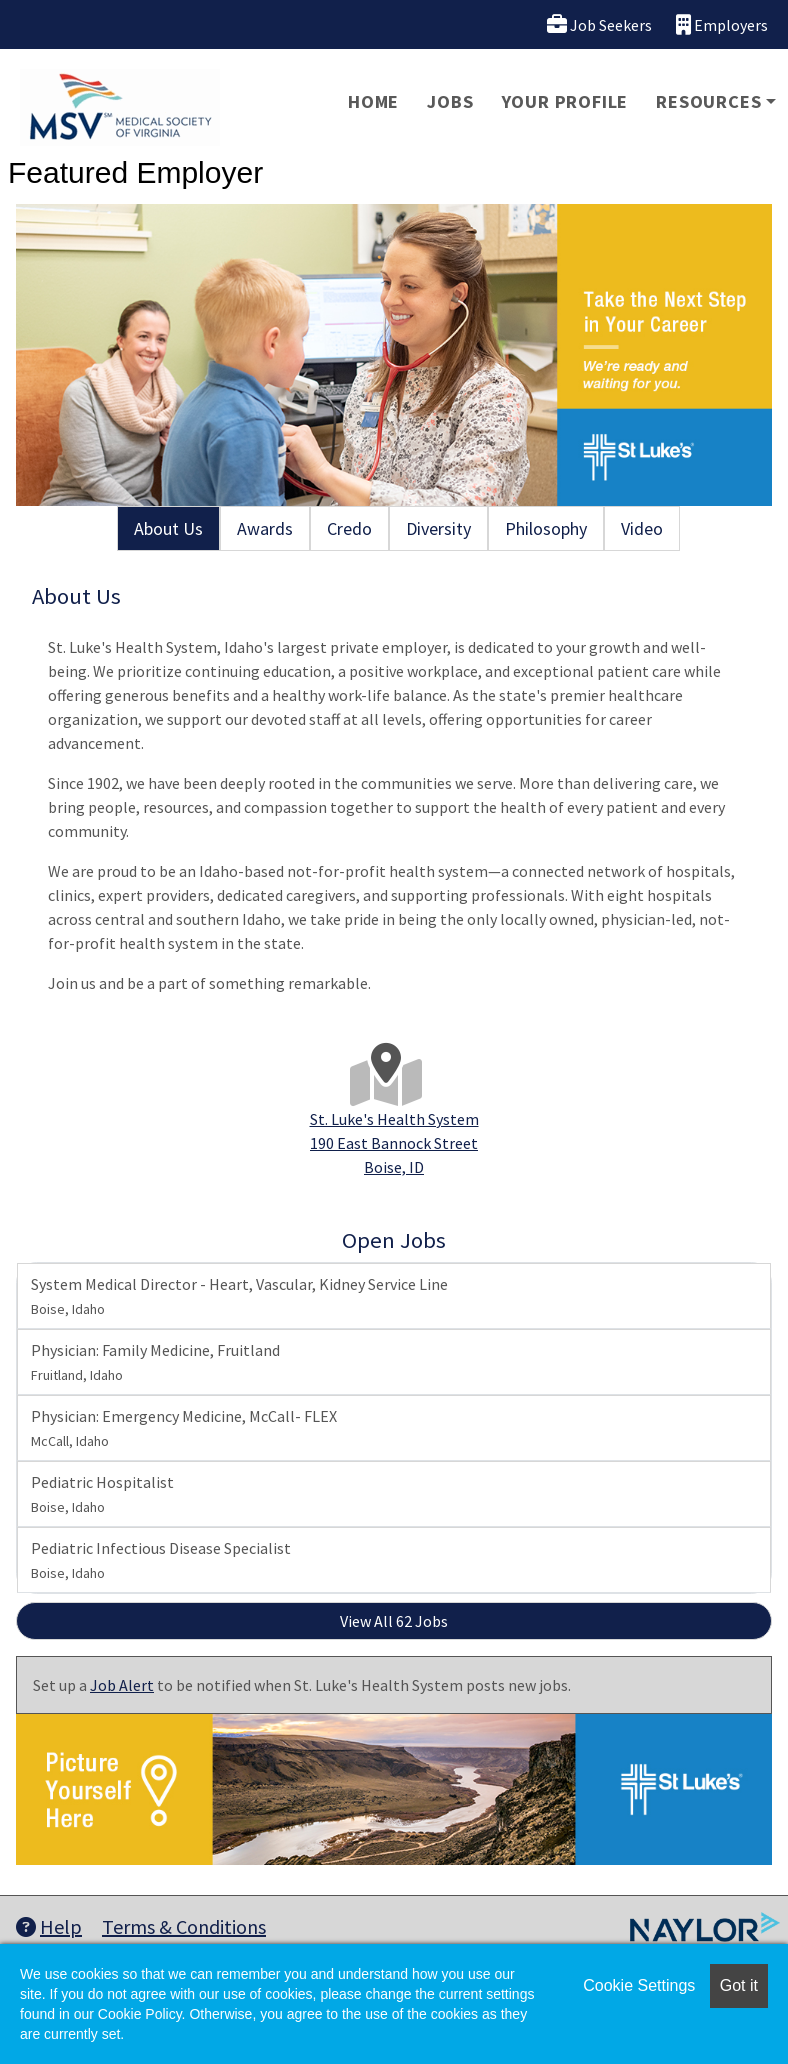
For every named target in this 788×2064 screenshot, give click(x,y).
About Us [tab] (168, 528)
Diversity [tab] (438, 528)
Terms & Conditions (184, 1926)
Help (49, 1926)
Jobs (450, 101)
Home (373, 101)
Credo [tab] (349, 528)
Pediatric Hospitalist (102, 1494)
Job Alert (122, 1685)
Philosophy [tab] (546, 528)
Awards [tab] (265, 528)
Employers (722, 24)
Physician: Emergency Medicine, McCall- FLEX (184, 1428)
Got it (739, 1985)
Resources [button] (708, 101)
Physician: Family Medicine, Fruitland (155, 1362)
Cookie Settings (639, 1985)
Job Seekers (599, 24)
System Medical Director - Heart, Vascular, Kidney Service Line (239, 1296)
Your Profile (565, 101)
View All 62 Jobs (394, 1621)
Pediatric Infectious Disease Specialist (161, 1560)
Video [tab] (642, 528)
